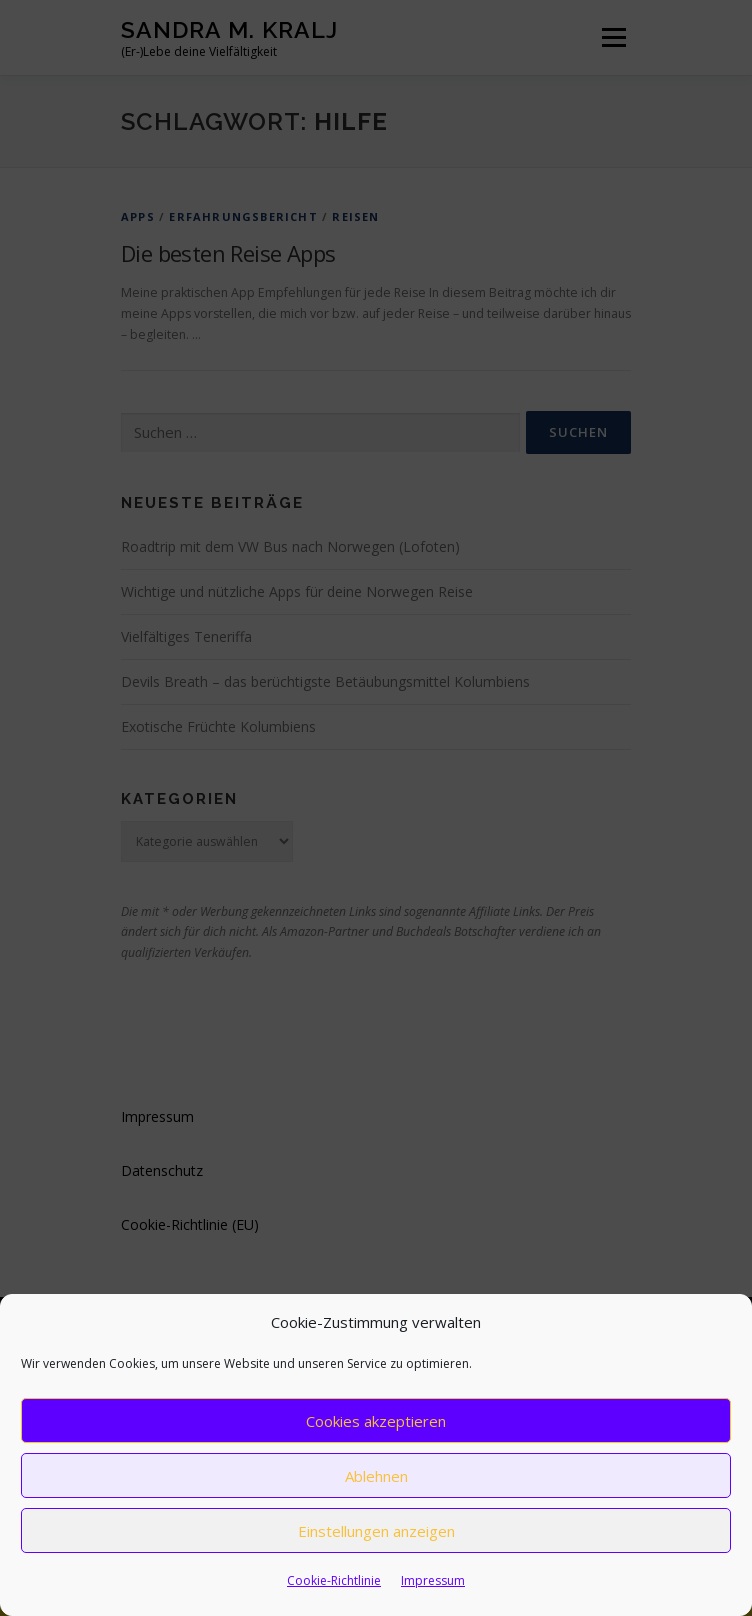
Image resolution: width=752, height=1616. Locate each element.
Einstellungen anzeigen (376, 1531)
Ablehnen (376, 1476)
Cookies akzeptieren (376, 1421)
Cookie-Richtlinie (334, 1580)
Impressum (433, 1580)
